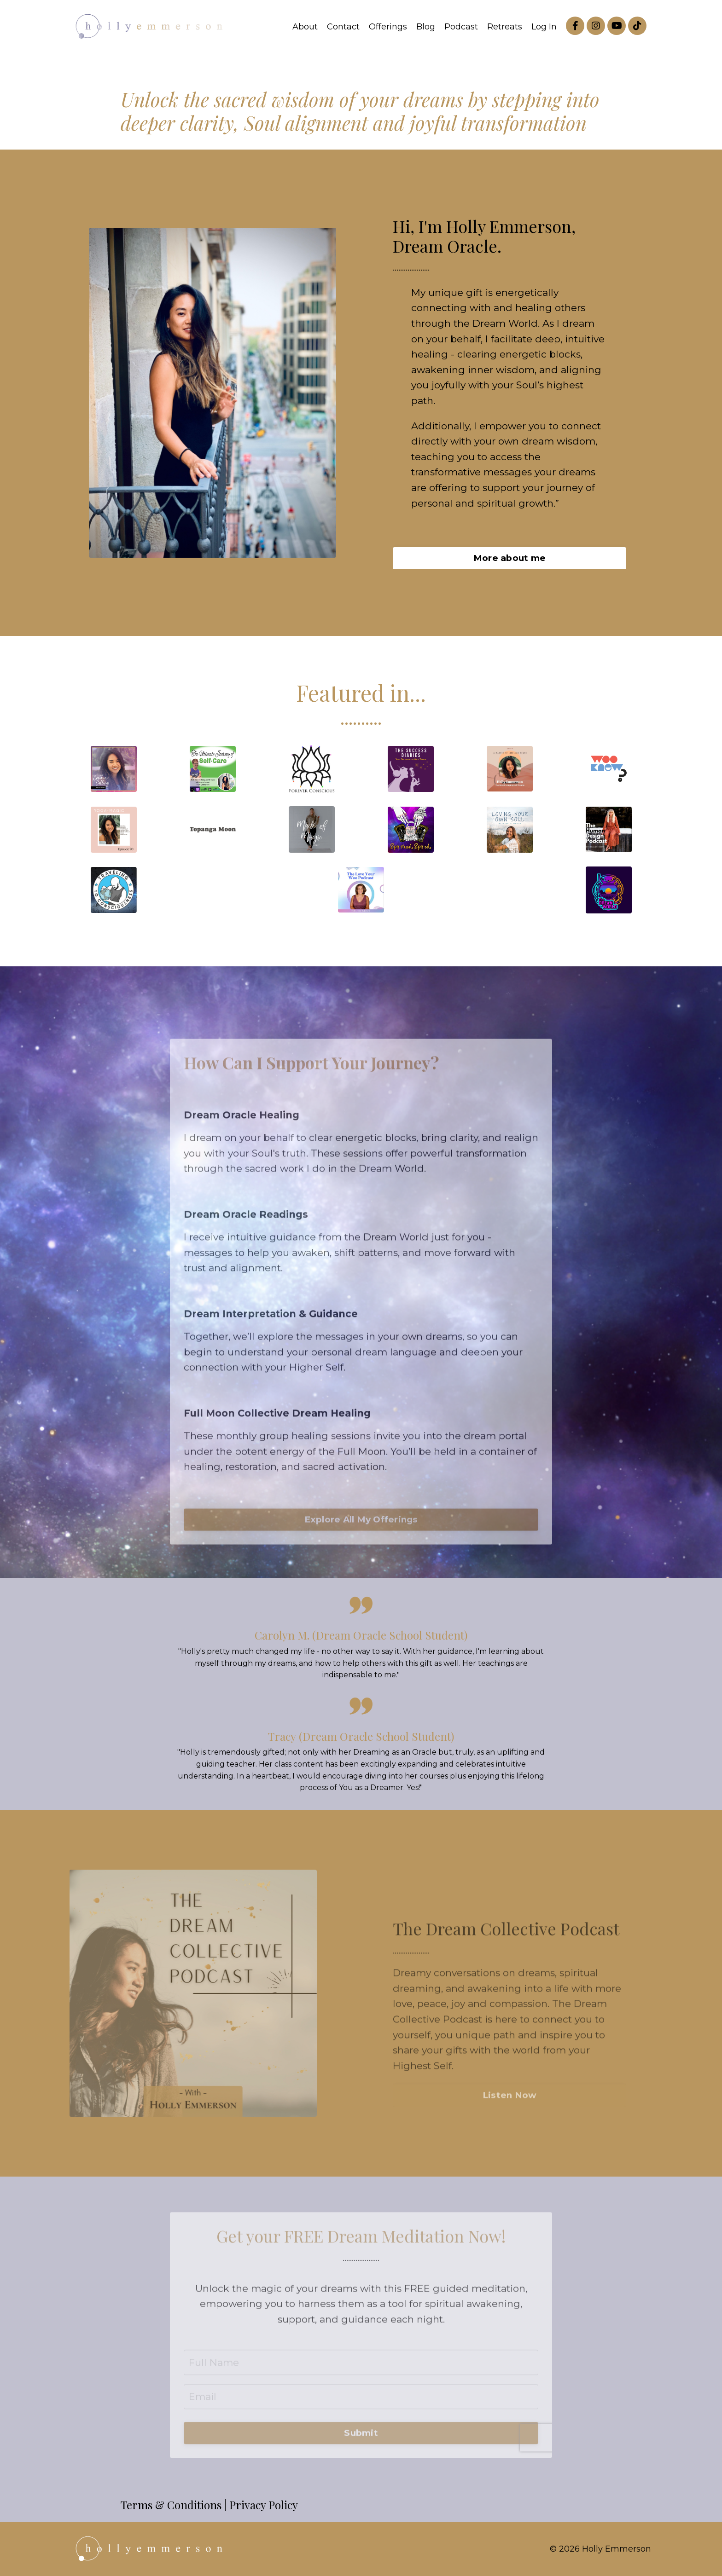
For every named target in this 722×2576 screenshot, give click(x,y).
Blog (425, 27)
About (305, 27)
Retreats (504, 27)
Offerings (388, 27)
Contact (343, 27)
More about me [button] (509, 558)
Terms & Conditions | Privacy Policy (209, 2504)
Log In (544, 27)
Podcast (461, 27)
